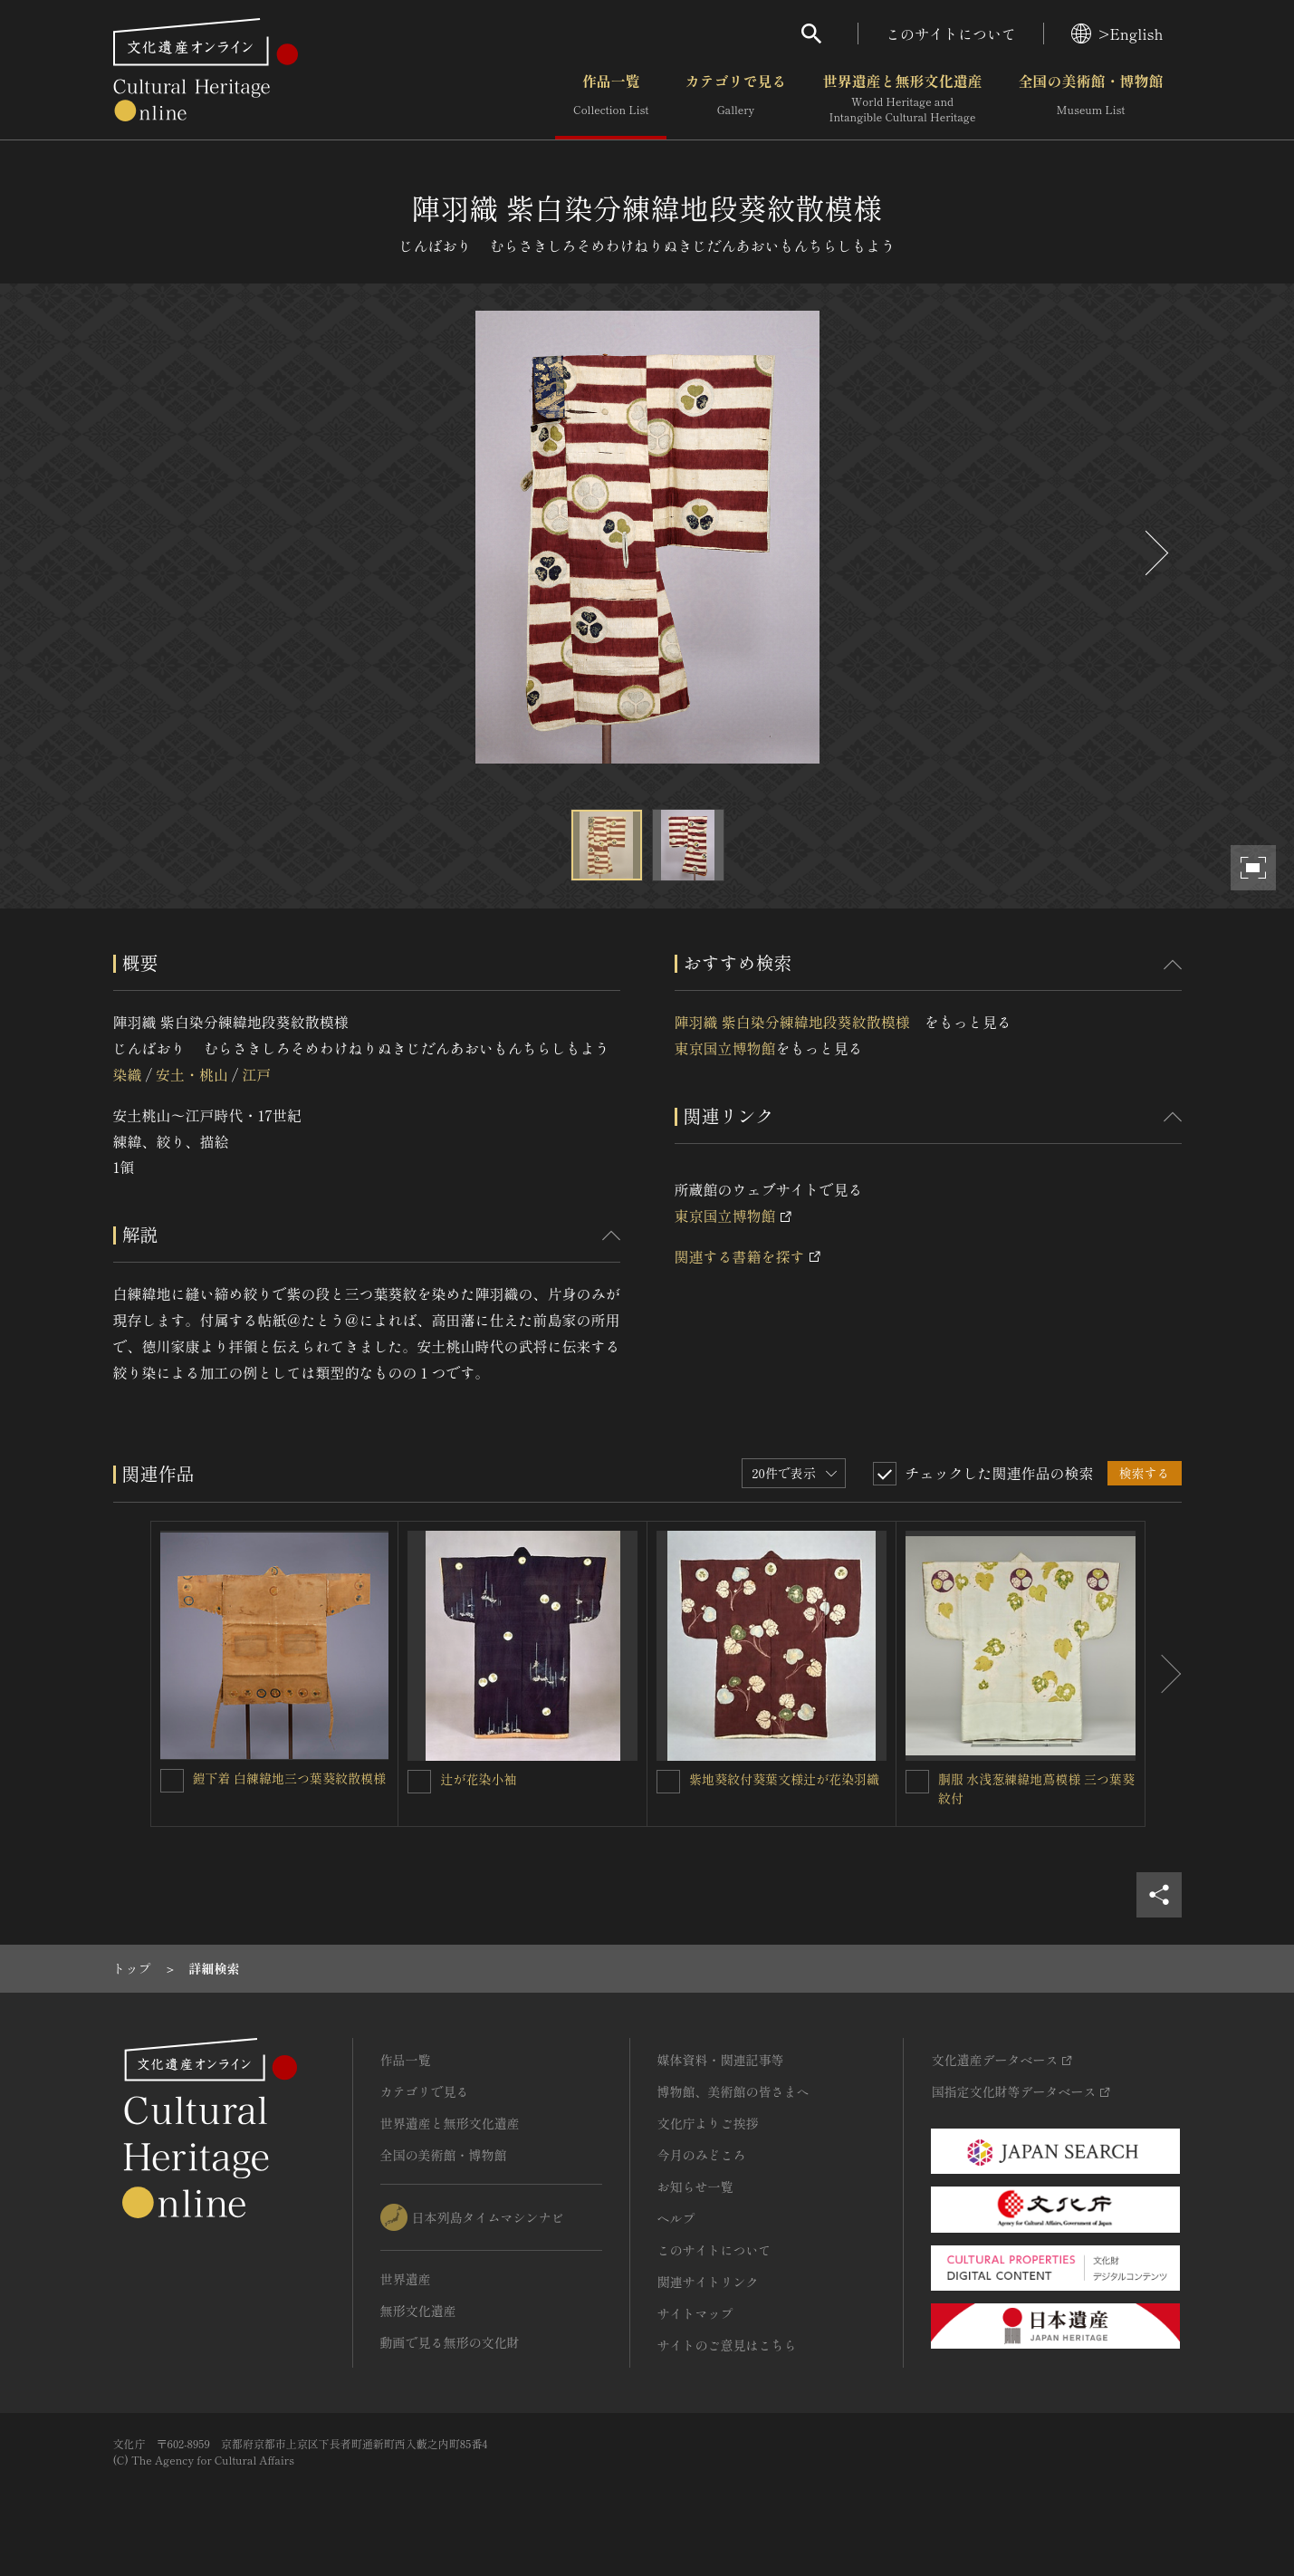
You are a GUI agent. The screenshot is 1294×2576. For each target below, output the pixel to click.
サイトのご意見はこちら (727, 2345)
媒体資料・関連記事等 (720, 2060)
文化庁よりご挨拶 (708, 2123)
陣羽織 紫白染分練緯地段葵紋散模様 (800, 1022)
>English (1117, 33)
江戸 (256, 1074)
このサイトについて (951, 33)
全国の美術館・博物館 (1090, 99)
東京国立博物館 (725, 1048)
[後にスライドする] (1154, 553)
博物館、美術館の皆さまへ (733, 2091)
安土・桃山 (192, 1074)
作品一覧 (610, 99)
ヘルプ (676, 2218)
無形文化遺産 (418, 2311)
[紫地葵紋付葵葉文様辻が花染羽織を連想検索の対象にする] (668, 1781)
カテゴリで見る (735, 99)
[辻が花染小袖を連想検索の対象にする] (419, 1781)
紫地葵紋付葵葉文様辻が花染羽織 (784, 1779)
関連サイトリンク (708, 2282)
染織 (127, 1074)
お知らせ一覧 (695, 2186)
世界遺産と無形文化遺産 (902, 99)
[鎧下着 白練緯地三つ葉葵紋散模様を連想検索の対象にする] (172, 1781)
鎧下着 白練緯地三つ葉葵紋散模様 (290, 1778)
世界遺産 (405, 2279)
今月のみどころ (701, 2155)
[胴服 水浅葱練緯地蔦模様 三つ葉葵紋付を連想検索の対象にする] (917, 1781)
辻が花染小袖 (478, 1779)
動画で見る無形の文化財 (450, 2342)
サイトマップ (695, 2313)
